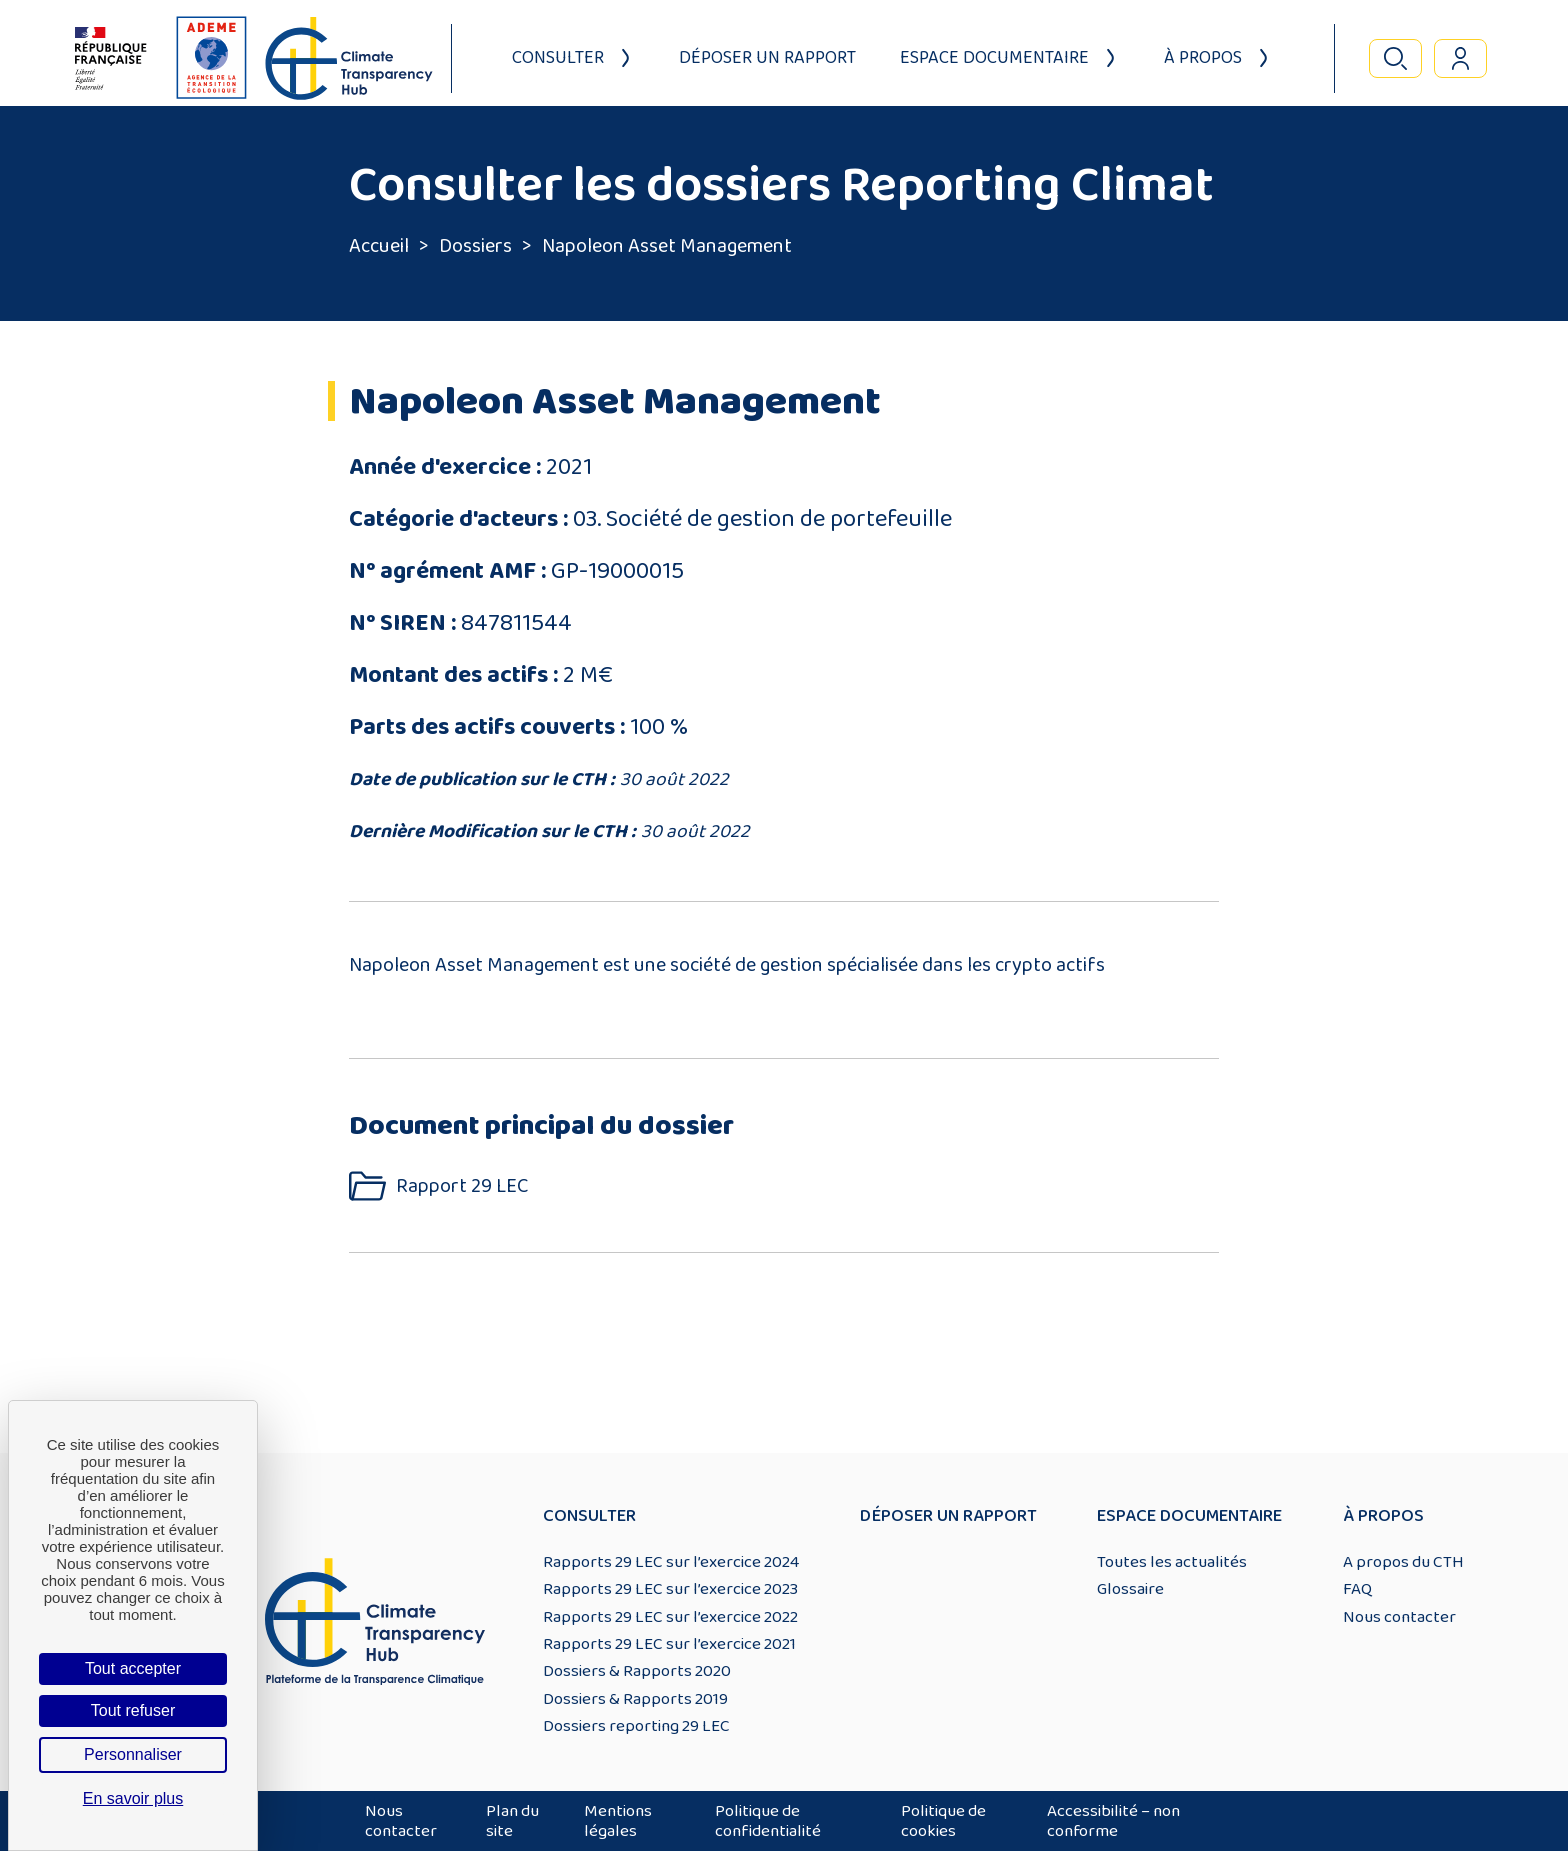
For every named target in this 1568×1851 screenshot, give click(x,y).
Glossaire (1130, 1589)
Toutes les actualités (1172, 1562)
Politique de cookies (943, 1821)
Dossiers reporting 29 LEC (636, 1726)
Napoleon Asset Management (667, 246)
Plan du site (512, 1821)
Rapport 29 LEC (462, 1186)
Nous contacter (1399, 1617)
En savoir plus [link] (133, 1798)
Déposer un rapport (767, 58)
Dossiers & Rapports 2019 (635, 1699)
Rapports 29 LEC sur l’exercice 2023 (670, 1589)
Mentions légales (618, 1821)
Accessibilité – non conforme (1113, 1821)
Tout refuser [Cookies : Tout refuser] (133, 1710)
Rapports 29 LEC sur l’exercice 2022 (670, 1617)
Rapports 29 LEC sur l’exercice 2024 (671, 1562)
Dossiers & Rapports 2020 (637, 1671)
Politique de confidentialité (768, 1821)
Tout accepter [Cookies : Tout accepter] (133, 1668)
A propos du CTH (1403, 1562)
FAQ (1357, 1589)
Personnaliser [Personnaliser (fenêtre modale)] (133, 1754)
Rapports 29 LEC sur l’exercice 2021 (669, 1644)
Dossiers (475, 246)
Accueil (379, 246)
